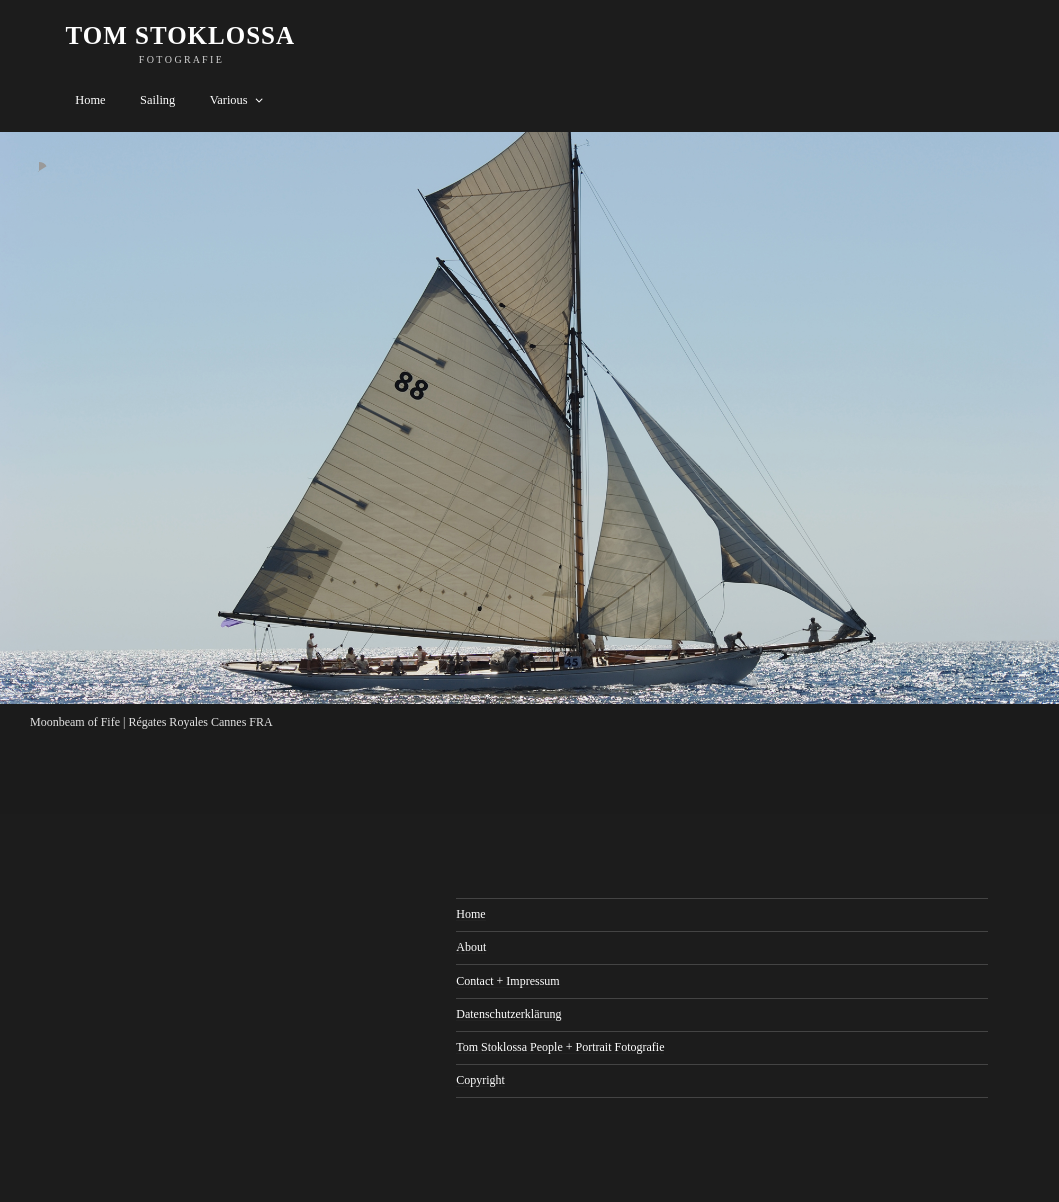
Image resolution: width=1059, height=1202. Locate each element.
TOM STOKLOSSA (181, 35)
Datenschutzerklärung (508, 1014)
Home (90, 100)
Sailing (157, 100)
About (471, 947)
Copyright (480, 1080)
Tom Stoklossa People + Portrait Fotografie (560, 1047)
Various (237, 100)
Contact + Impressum (507, 981)
